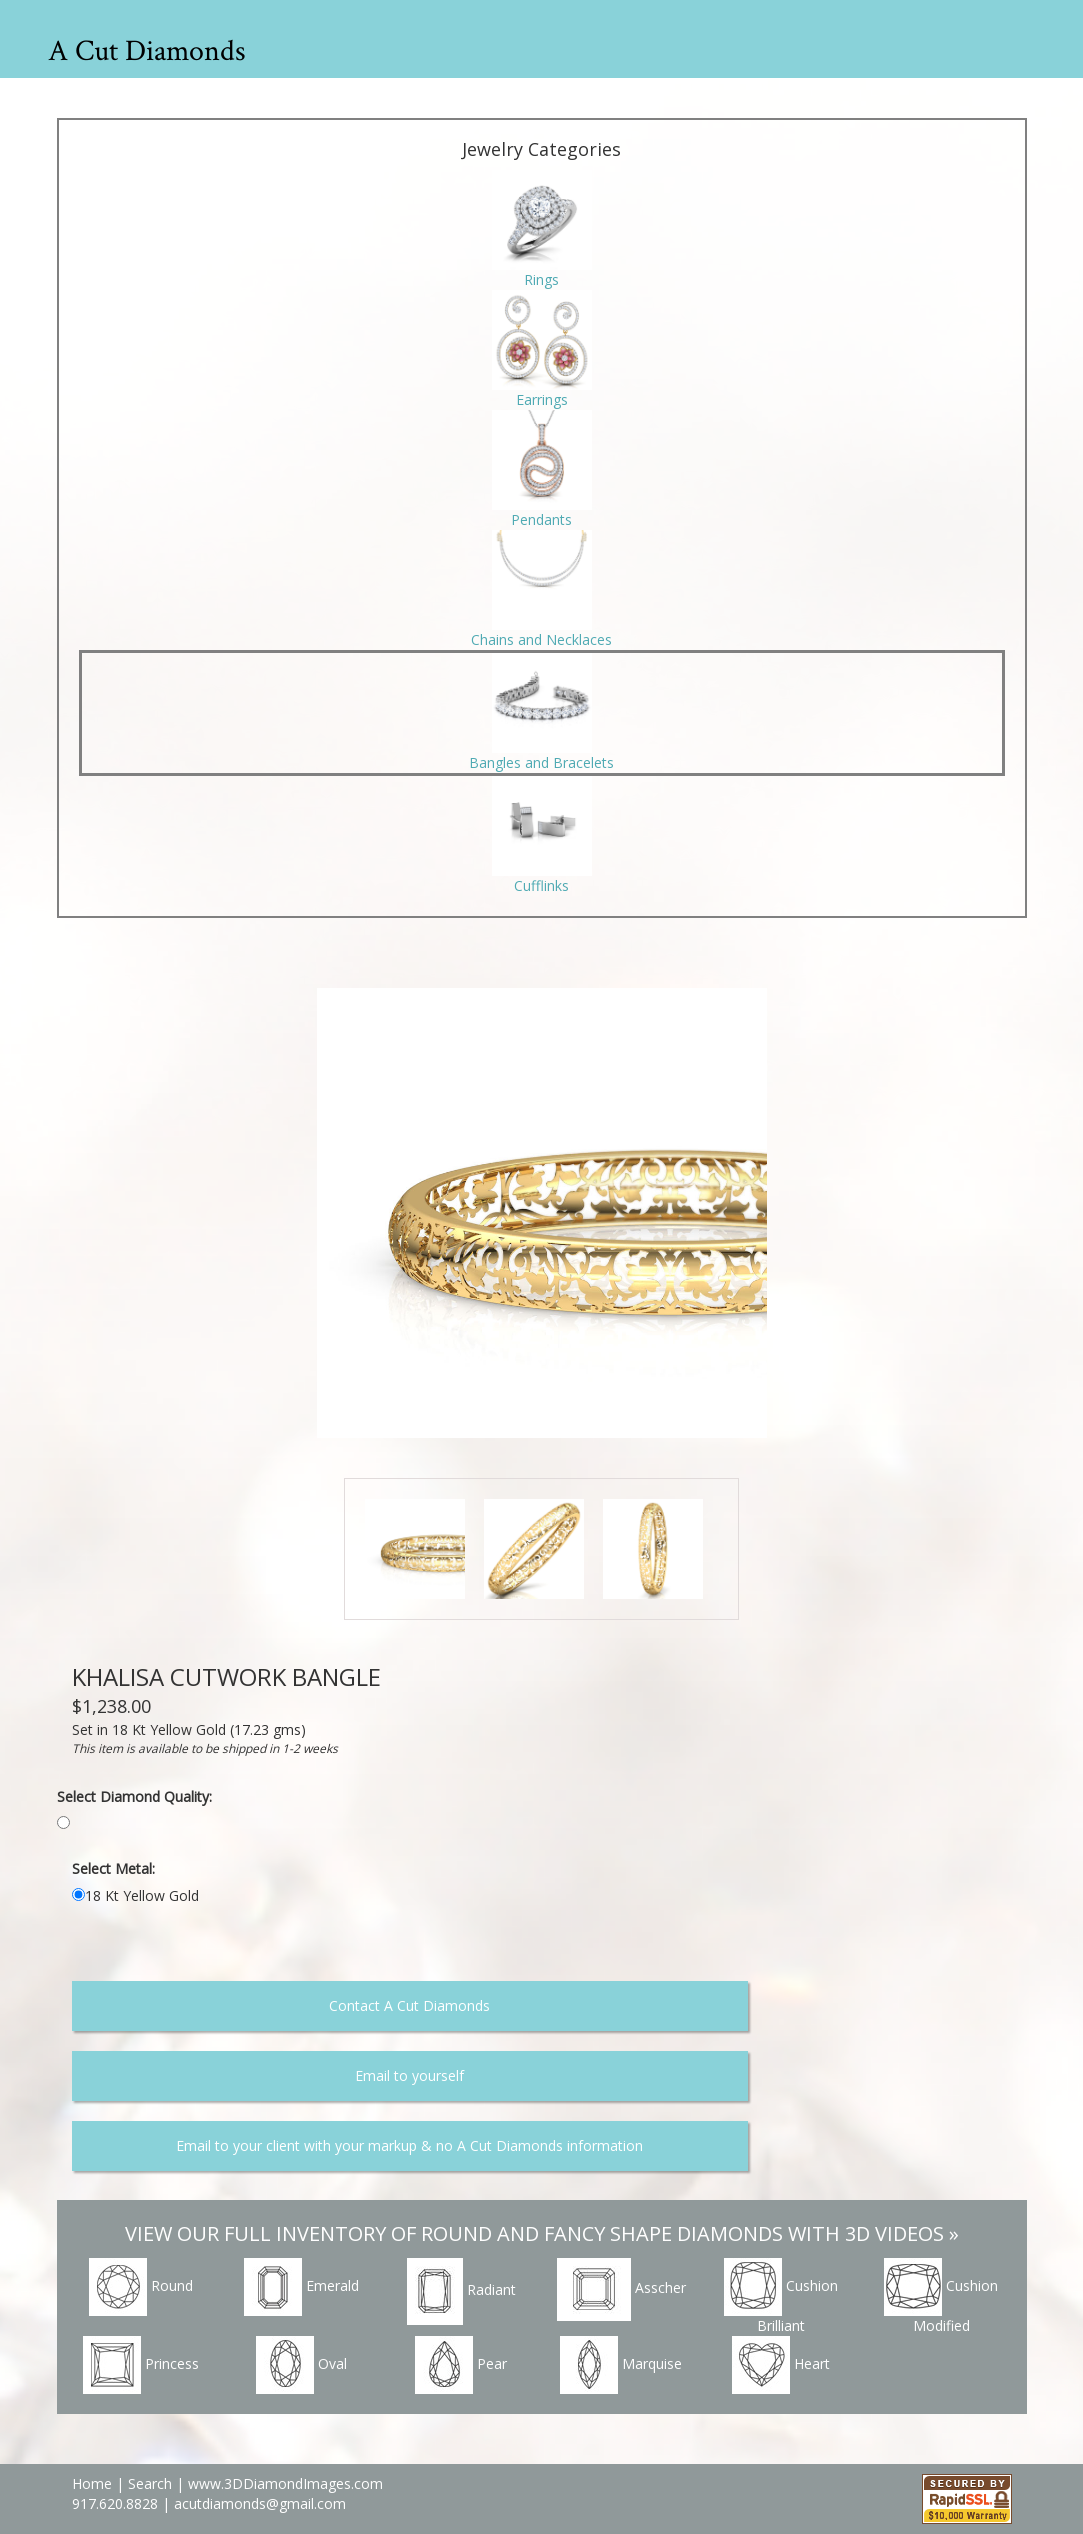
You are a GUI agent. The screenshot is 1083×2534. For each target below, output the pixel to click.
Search (150, 2483)
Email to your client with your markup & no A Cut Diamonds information (409, 2145)
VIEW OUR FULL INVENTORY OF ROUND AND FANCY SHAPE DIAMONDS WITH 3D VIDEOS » (542, 2233)
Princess (141, 2365)
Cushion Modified (941, 2296)
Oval (301, 2365)
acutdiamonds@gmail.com (260, 2503)
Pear (461, 2365)
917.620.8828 (117, 2503)
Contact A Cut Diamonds (409, 2005)
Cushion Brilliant (781, 2296)
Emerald (301, 2287)
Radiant (461, 2291)
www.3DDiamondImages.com (285, 2483)
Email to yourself (409, 2075)
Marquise (621, 2365)
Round (141, 2287)
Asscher (621, 2289)
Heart (781, 2365)
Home (92, 2483)
